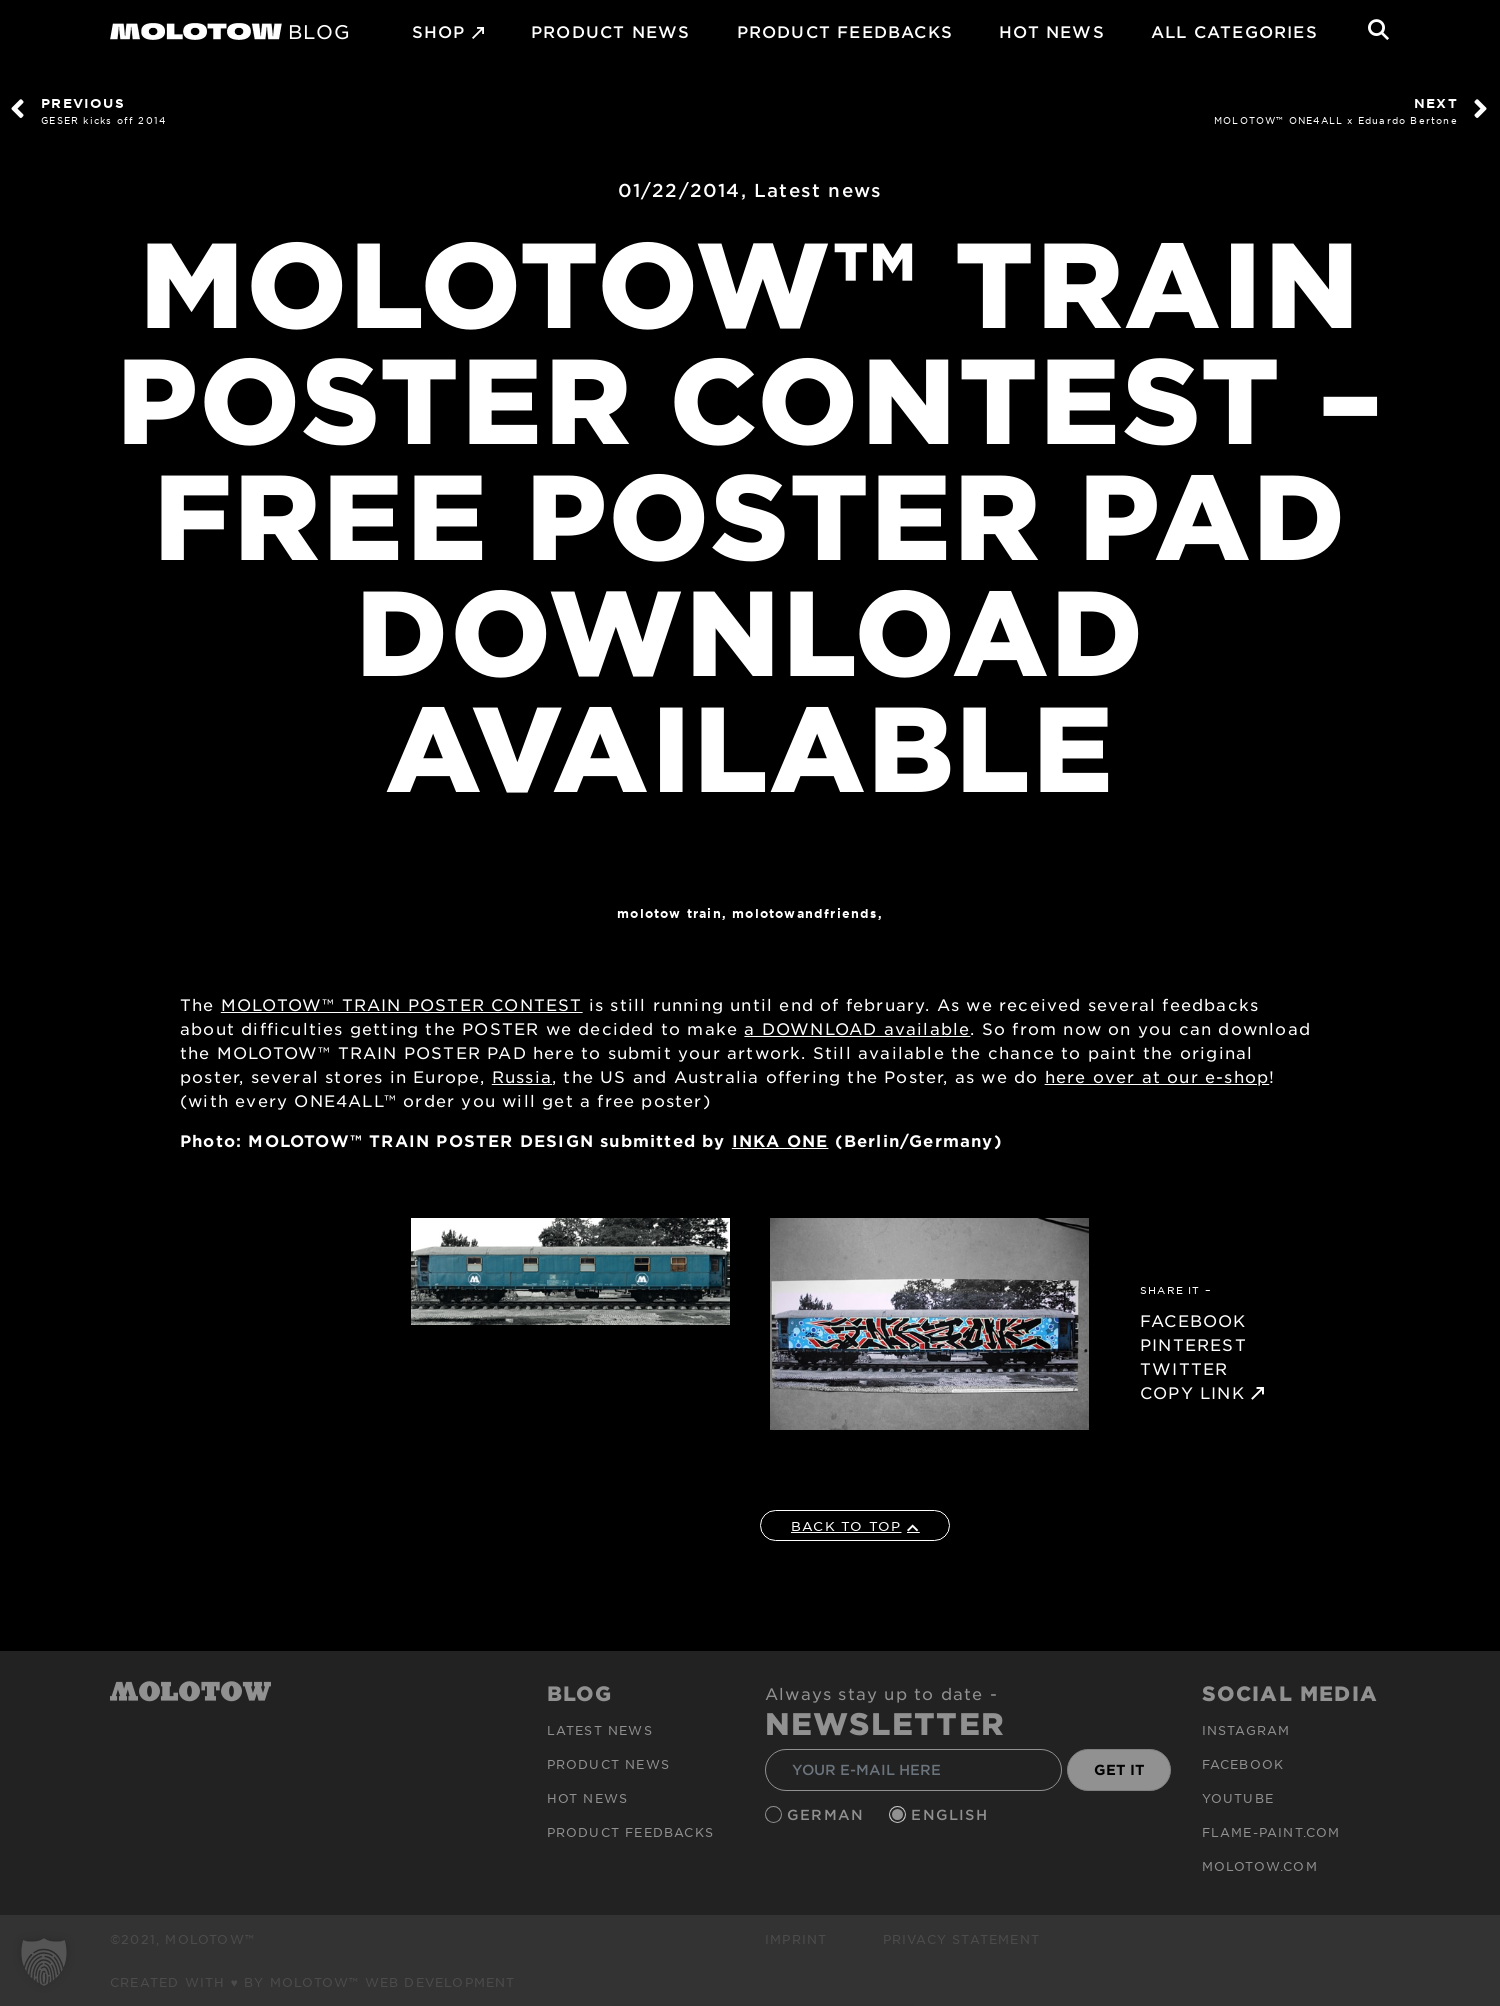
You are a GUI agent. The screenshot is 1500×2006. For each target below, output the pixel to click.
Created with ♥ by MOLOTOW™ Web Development (313, 1982)
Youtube (1238, 1798)
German (828, 1814)
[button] (44, 1962)
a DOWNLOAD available (857, 1028)
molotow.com (1260, 1866)
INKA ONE (780, 1140)
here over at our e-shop (1157, 1076)
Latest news (818, 190)
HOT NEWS (1052, 31)
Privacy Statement (961, 1939)
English (952, 1814)
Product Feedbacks (845, 31)
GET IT (1119, 1769)
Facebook (1243, 1764)
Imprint (796, 1939)
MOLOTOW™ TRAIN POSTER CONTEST (402, 1004)
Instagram (1246, 1730)
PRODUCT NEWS (610, 31)
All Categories (1234, 31)
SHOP (439, 31)
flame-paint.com (1271, 1832)
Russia (522, 1076)
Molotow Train (669, 913)
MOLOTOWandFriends (804, 913)
